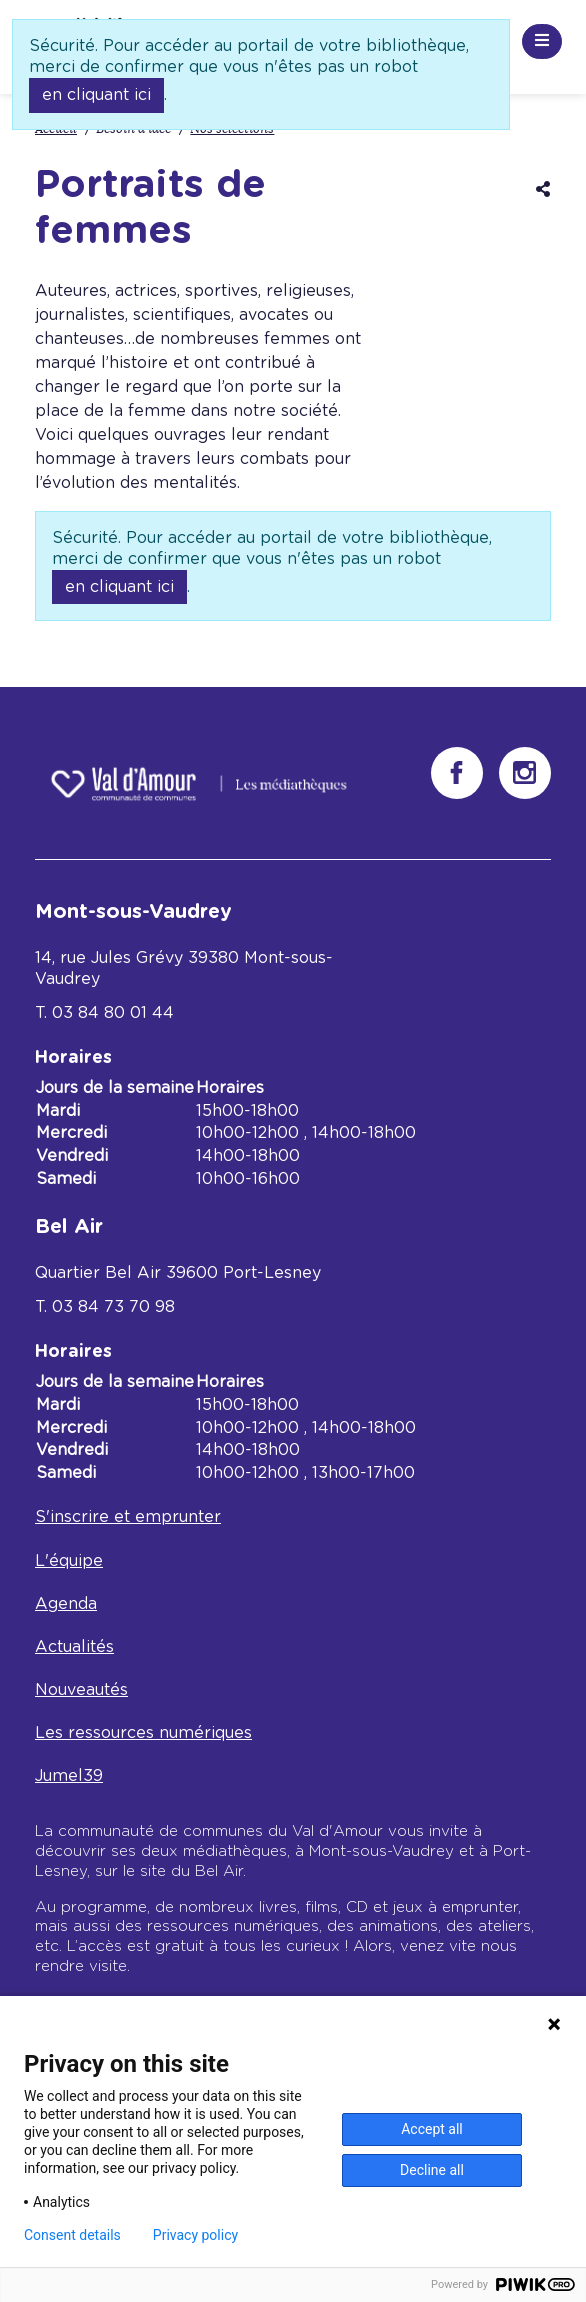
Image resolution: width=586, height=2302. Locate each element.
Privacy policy (195, 2235)
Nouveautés (81, 1690)
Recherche (421, 38)
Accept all (432, 2129)
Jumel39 (69, 1776)
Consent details (72, 2235)
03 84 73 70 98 (113, 1307)
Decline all (432, 2170)
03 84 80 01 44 (113, 1013)
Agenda (66, 1604)
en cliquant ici (96, 95)
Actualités (74, 1647)
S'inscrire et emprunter (128, 1517)
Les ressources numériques (143, 1733)
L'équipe (69, 1561)
